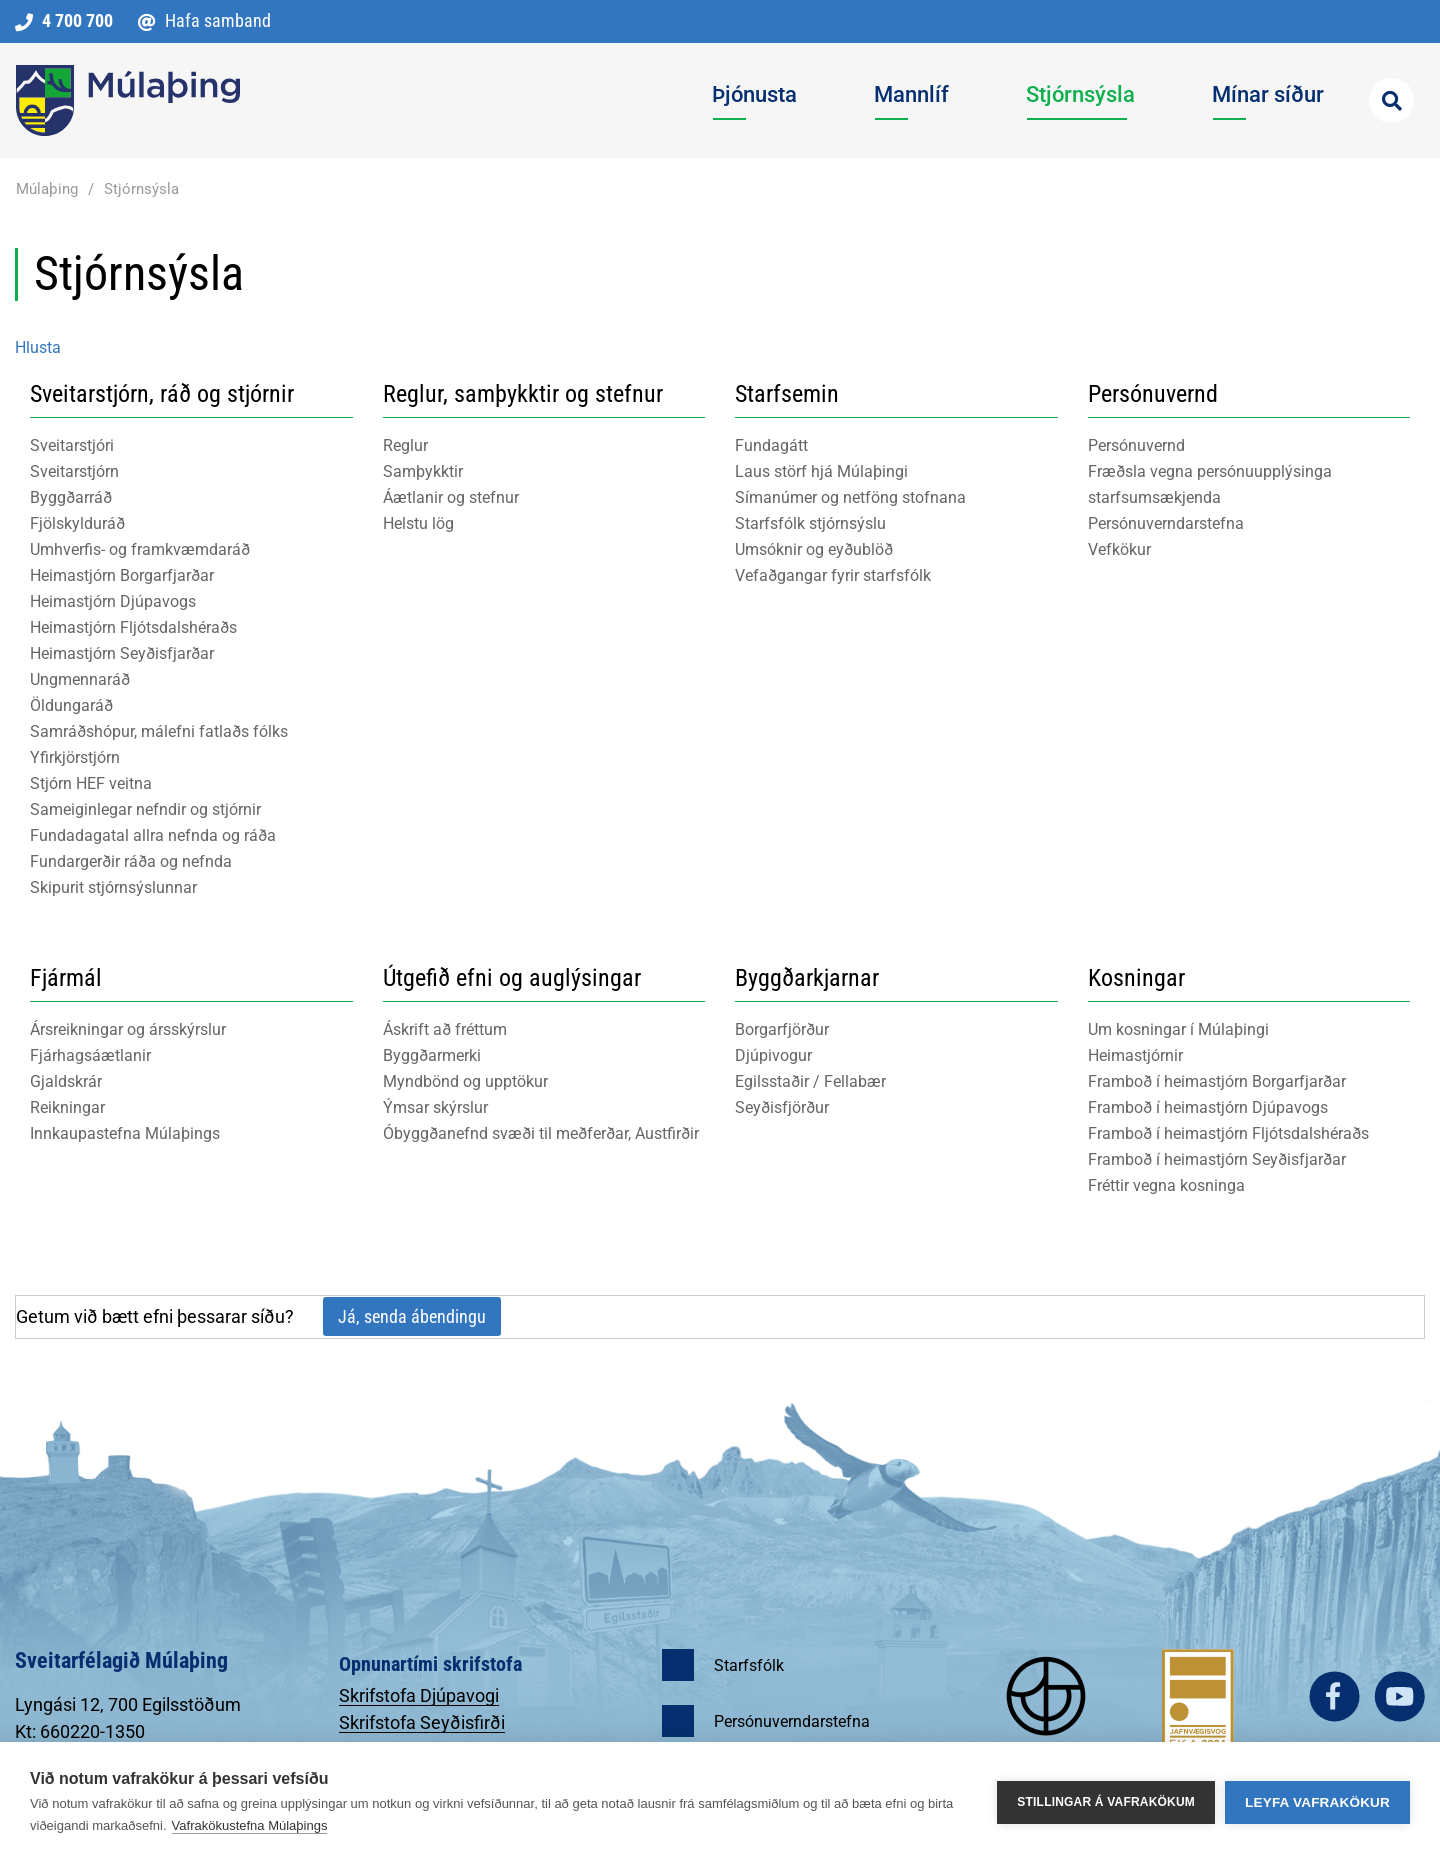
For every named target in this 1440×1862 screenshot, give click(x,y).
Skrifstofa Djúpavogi (419, 1695)
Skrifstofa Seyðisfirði (422, 1722)
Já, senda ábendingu (412, 1316)
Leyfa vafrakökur (1317, 1802)
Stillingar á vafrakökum (1106, 1802)
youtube (1399, 1696)
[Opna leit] (1391, 100)
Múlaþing (47, 189)
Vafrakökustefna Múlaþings (250, 1825)
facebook (1334, 1696)
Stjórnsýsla (141, 189)
